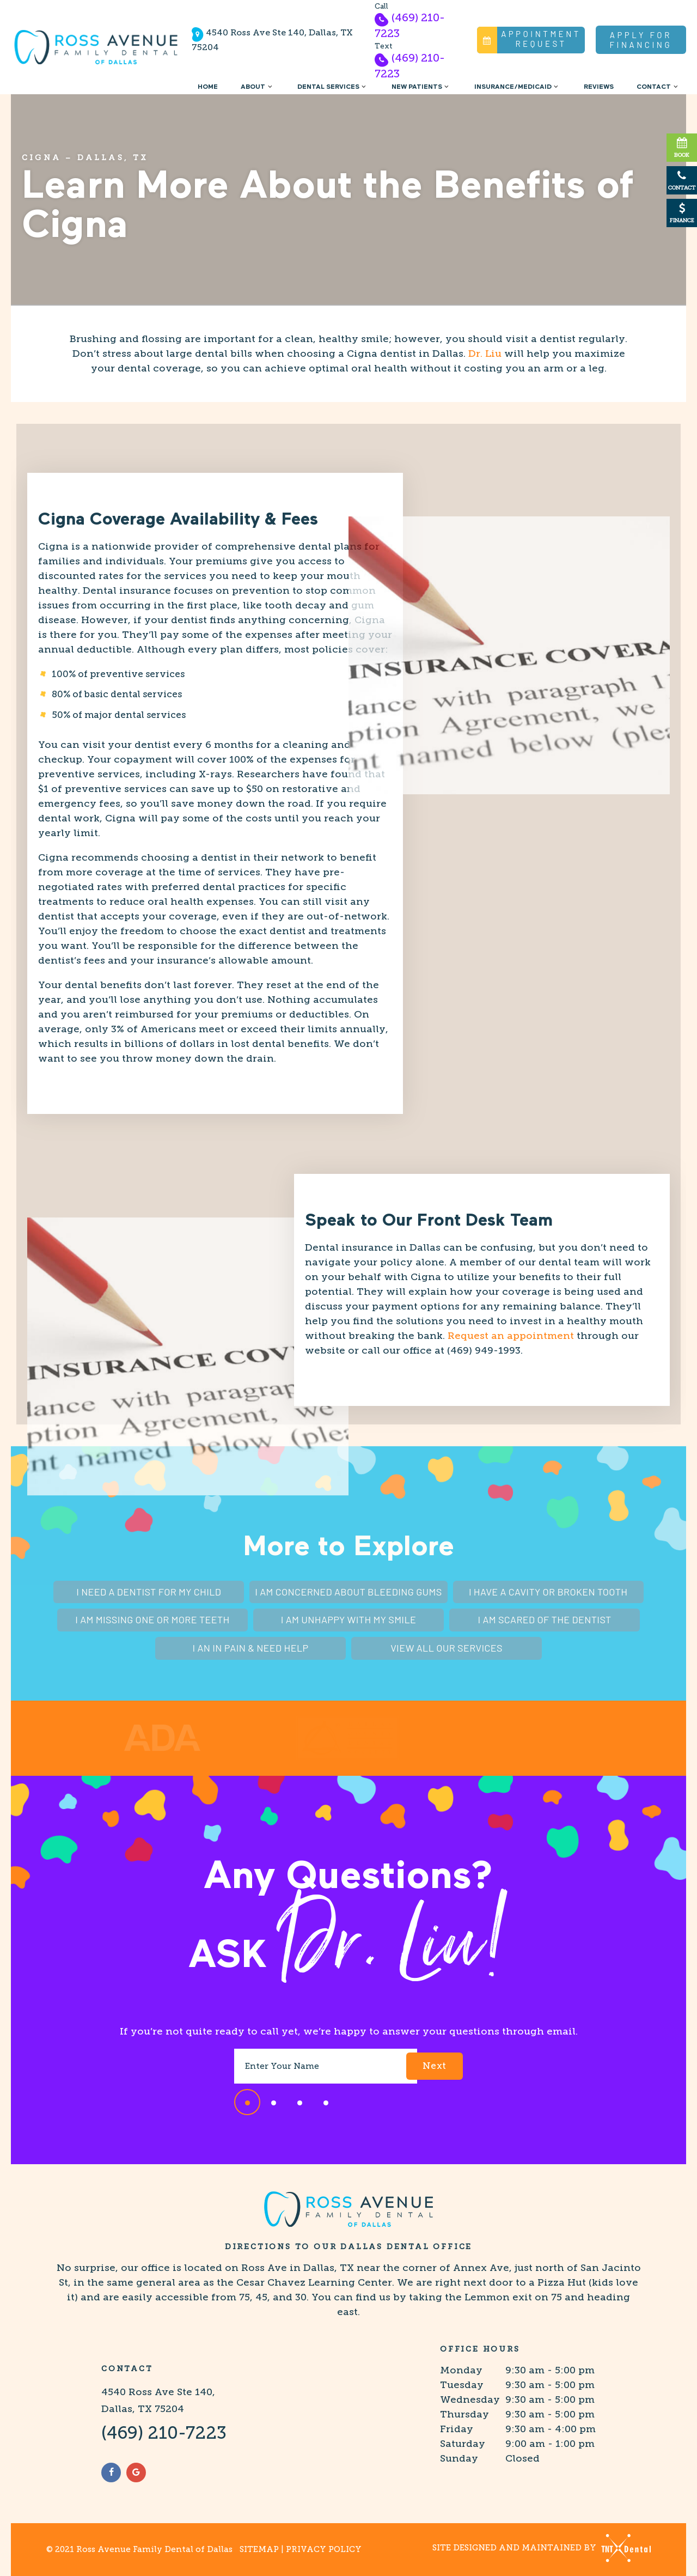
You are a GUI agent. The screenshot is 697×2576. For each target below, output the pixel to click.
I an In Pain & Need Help (250, 1648)
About (257, 87)
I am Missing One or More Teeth (152, 1619)
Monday (461, 2370)
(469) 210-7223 (410, 25)
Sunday (459, 2458)
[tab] (247, 2102)
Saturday (462, 2444)
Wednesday (470, 2400)
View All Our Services (446, 1648)
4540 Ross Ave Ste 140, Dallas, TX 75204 (272, 39)
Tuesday (462, 2385)
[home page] (95, 47)
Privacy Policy (324, 2549)
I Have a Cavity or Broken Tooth (548, 1592)
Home (208, 87)
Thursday (464, 2414)
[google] (136, 2472)
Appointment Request (529, 40)
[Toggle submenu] (269, 87)
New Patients (421, 87)
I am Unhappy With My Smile (348, 1619)
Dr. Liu (485, 354)
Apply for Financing (641, 40)
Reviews (599, 87)
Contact (658, 87)
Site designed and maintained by (541, 2548)
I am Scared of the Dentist (545, 1619)
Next (435, 2065)
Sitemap (259, 2549)
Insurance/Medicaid (517, 87)
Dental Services (333, 87)
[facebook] (111, 2472)
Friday (456, 2429)
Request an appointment (511, 1336)
